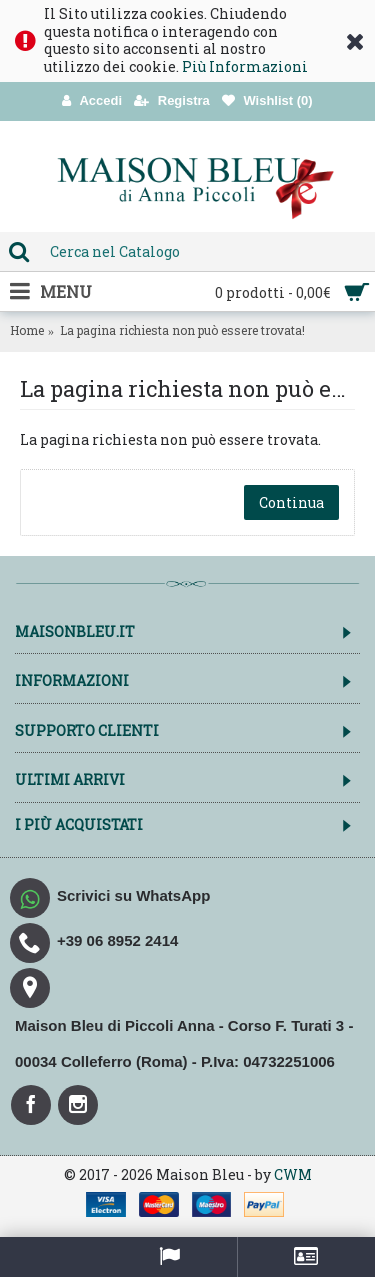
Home (27, 330)
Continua (291, 502)
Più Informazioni (245, 66)
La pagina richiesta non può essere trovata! (182, 330)
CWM (293, 1174)
